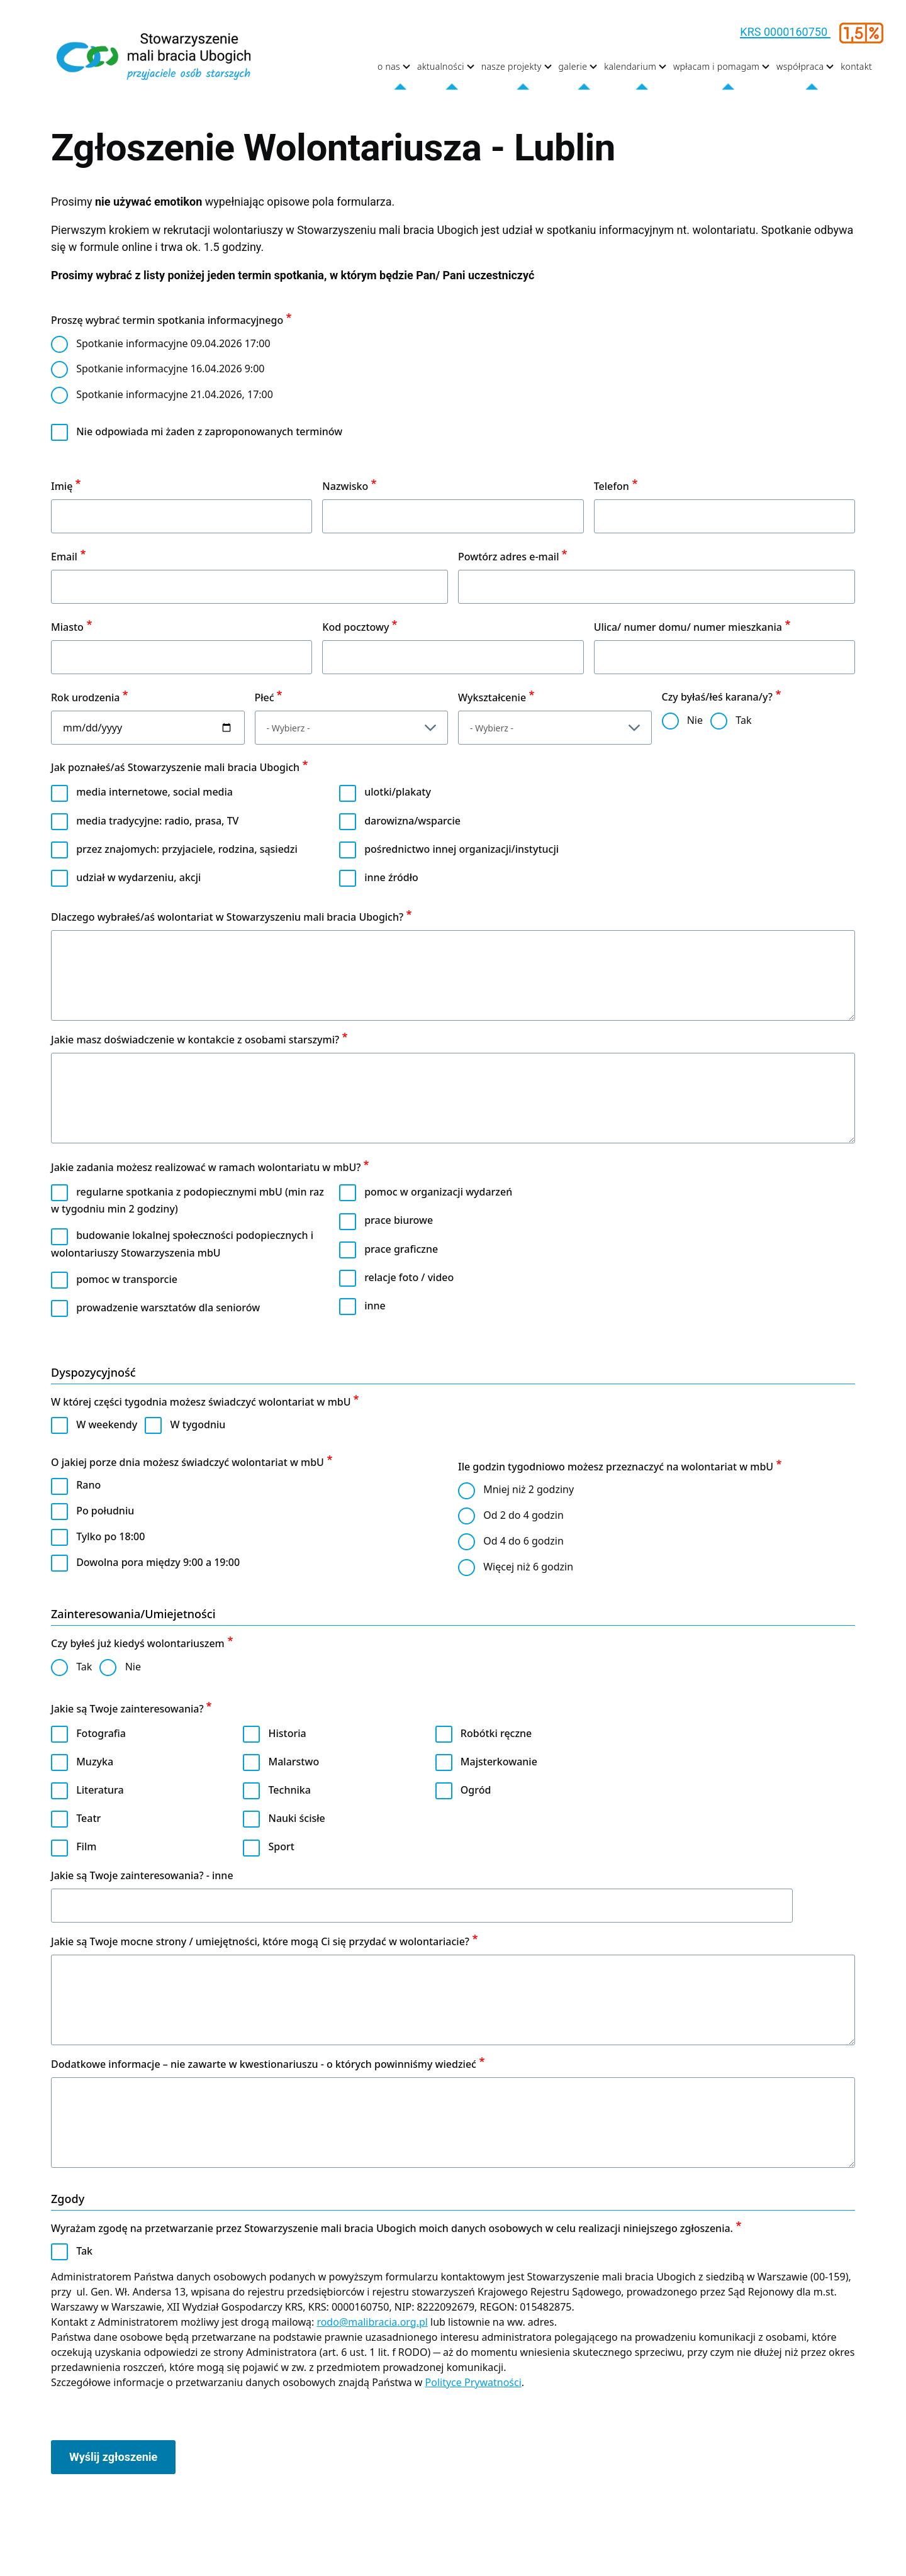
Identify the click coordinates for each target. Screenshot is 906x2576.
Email (64, 557)
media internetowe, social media (154, 792)
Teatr (88, 1818)
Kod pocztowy (355, 627)
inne (375, 1306)
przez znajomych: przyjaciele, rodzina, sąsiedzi (187, 849)
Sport (281, 1846)
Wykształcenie (492, 697)
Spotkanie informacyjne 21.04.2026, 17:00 (174, 394)
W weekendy (106, 1424)
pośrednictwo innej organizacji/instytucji (461, 849)
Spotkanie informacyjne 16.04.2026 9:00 (170, 368)
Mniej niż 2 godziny (528, 1489)
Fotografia (101, 1733)
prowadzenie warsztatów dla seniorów (168, 1307)
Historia (287, 1733)
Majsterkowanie (499, 1761)
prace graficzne (401, 1249)
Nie (695, 720)
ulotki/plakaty (397, 792)
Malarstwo (294, 1761)
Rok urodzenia (85, 697)
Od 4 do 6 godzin (523, 1541)
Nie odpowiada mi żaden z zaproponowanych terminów (209, 431)
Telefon (611, 486)
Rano (88, 1485)
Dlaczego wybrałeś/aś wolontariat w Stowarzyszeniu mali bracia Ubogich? (227, 917)
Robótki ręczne (496, 1733)
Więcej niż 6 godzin (528, 1567)
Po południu (105, 1511)
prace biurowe (398, 1220)
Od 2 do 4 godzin (523, 1515)
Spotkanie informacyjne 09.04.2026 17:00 (173, 343)
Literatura (100, 1790)
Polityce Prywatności (473, 2382)
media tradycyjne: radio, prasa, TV (157, 821)
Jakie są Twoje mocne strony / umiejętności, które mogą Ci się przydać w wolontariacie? (260, 1941)
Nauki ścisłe (297, 1818)
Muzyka (94, 1761)
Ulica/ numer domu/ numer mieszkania (688, 627)
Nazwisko (345, 486)
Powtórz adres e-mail (508, 557)
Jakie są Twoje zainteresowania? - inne (142, 1875)
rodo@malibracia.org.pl (371, 2322)
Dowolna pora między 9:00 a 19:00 (158, 1562)
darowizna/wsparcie (412, 821)
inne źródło (391, 877)
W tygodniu (198, 1424)
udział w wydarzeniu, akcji (138, 877)
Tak (743, 720)
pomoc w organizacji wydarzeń (438, 1192)
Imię (61, 486)
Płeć (264, 697)
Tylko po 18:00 (110, 1536)
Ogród (476, 1790)
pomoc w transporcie (126, 1279)
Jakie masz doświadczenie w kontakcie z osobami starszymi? (195, 1039)
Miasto (67, 627)
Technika (290, 1790)
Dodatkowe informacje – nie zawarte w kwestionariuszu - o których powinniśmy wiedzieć (263, 2064)
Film (86, 1846)
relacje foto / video (409, 1277)
